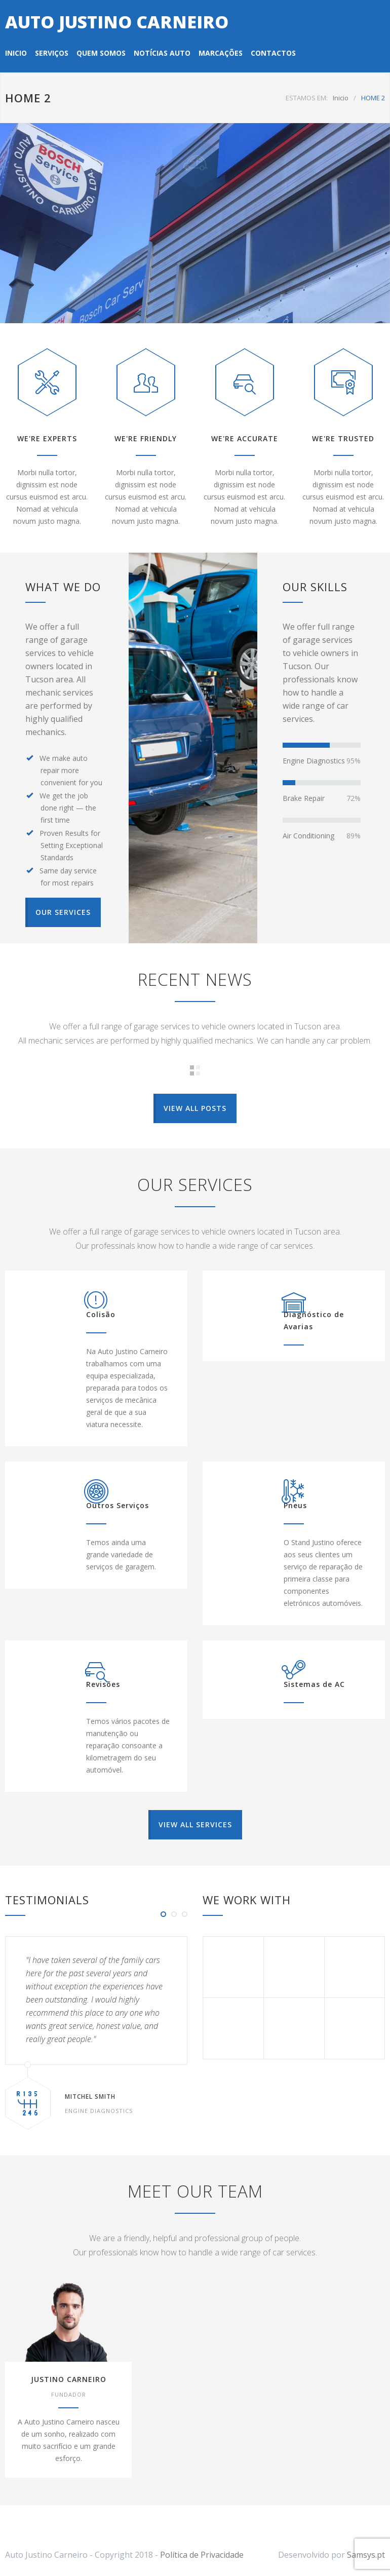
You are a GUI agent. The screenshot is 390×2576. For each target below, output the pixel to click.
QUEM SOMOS (101, 53)
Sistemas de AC (314, 1684)
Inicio (340, 97)
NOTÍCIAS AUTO (162, 53)
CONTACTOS (273, 53)
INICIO (16, 53)
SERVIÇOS (51, 53)
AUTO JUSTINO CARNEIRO (116, 21)
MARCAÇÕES (221, 53)
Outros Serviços (117, 1505)
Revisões (103, 1684)
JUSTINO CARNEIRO (68, 2379)
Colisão (100, 1314)
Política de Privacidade (202, 2554)
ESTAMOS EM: (307, 97)
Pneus (295, 1505)
